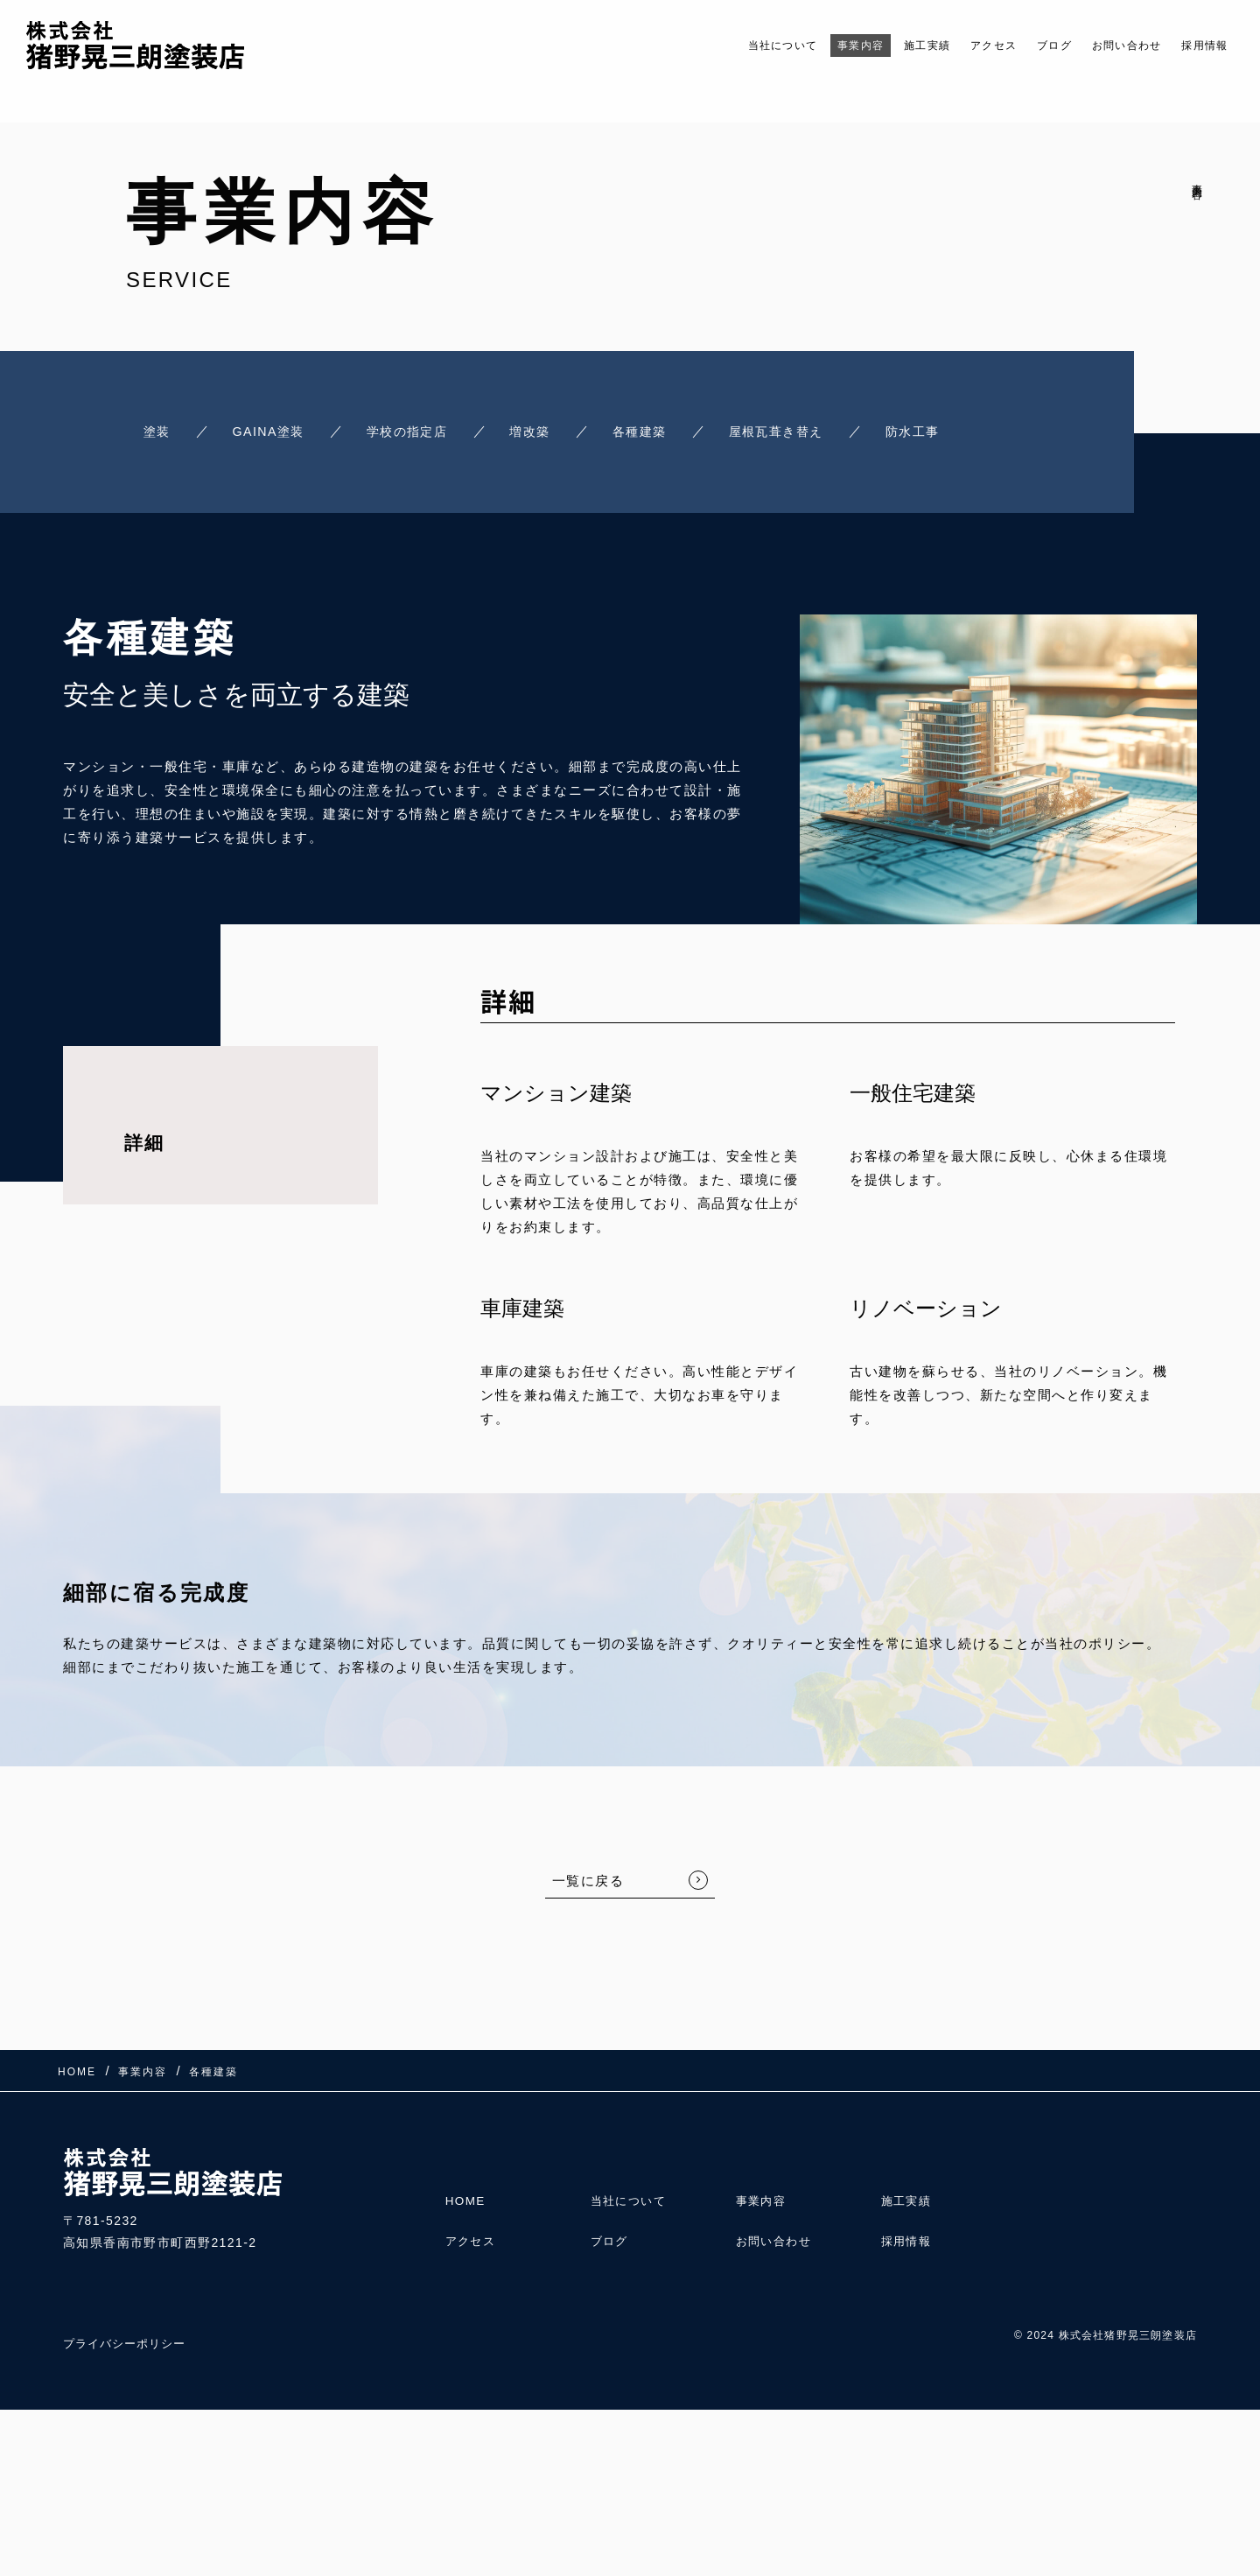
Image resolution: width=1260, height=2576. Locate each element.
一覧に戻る (588, 1876)
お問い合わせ (1106, 45)
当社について (702, 45)
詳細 (144, 1139)
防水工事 (949, 429)
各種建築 (659, 429)
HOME (466, 2190)
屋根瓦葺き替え (804, 429)
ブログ (1021, 45)
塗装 (147, 429)
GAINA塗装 (266, 429)
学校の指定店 (412, 429)
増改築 (543, 429)
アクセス (950, 45)
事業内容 (794, 45)
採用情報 (1199, 45)
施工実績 (872, 45)
